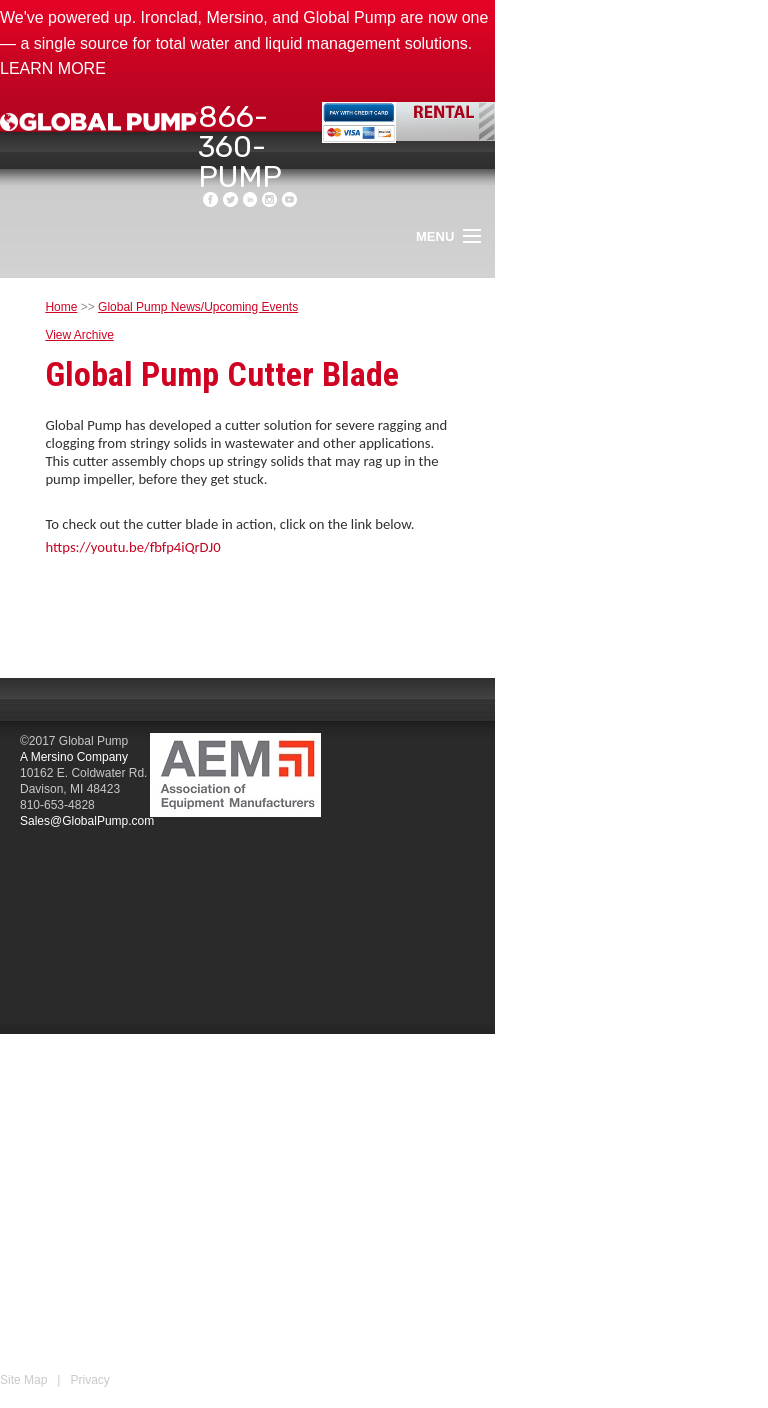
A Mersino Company (74, 757)
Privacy (89, 1380)
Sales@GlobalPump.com (87, 821)
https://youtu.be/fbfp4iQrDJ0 (132, 547)
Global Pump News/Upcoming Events (198, 307)
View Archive (79, 335)
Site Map (23, 1380)
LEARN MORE (53, 68)
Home (61, 307)
